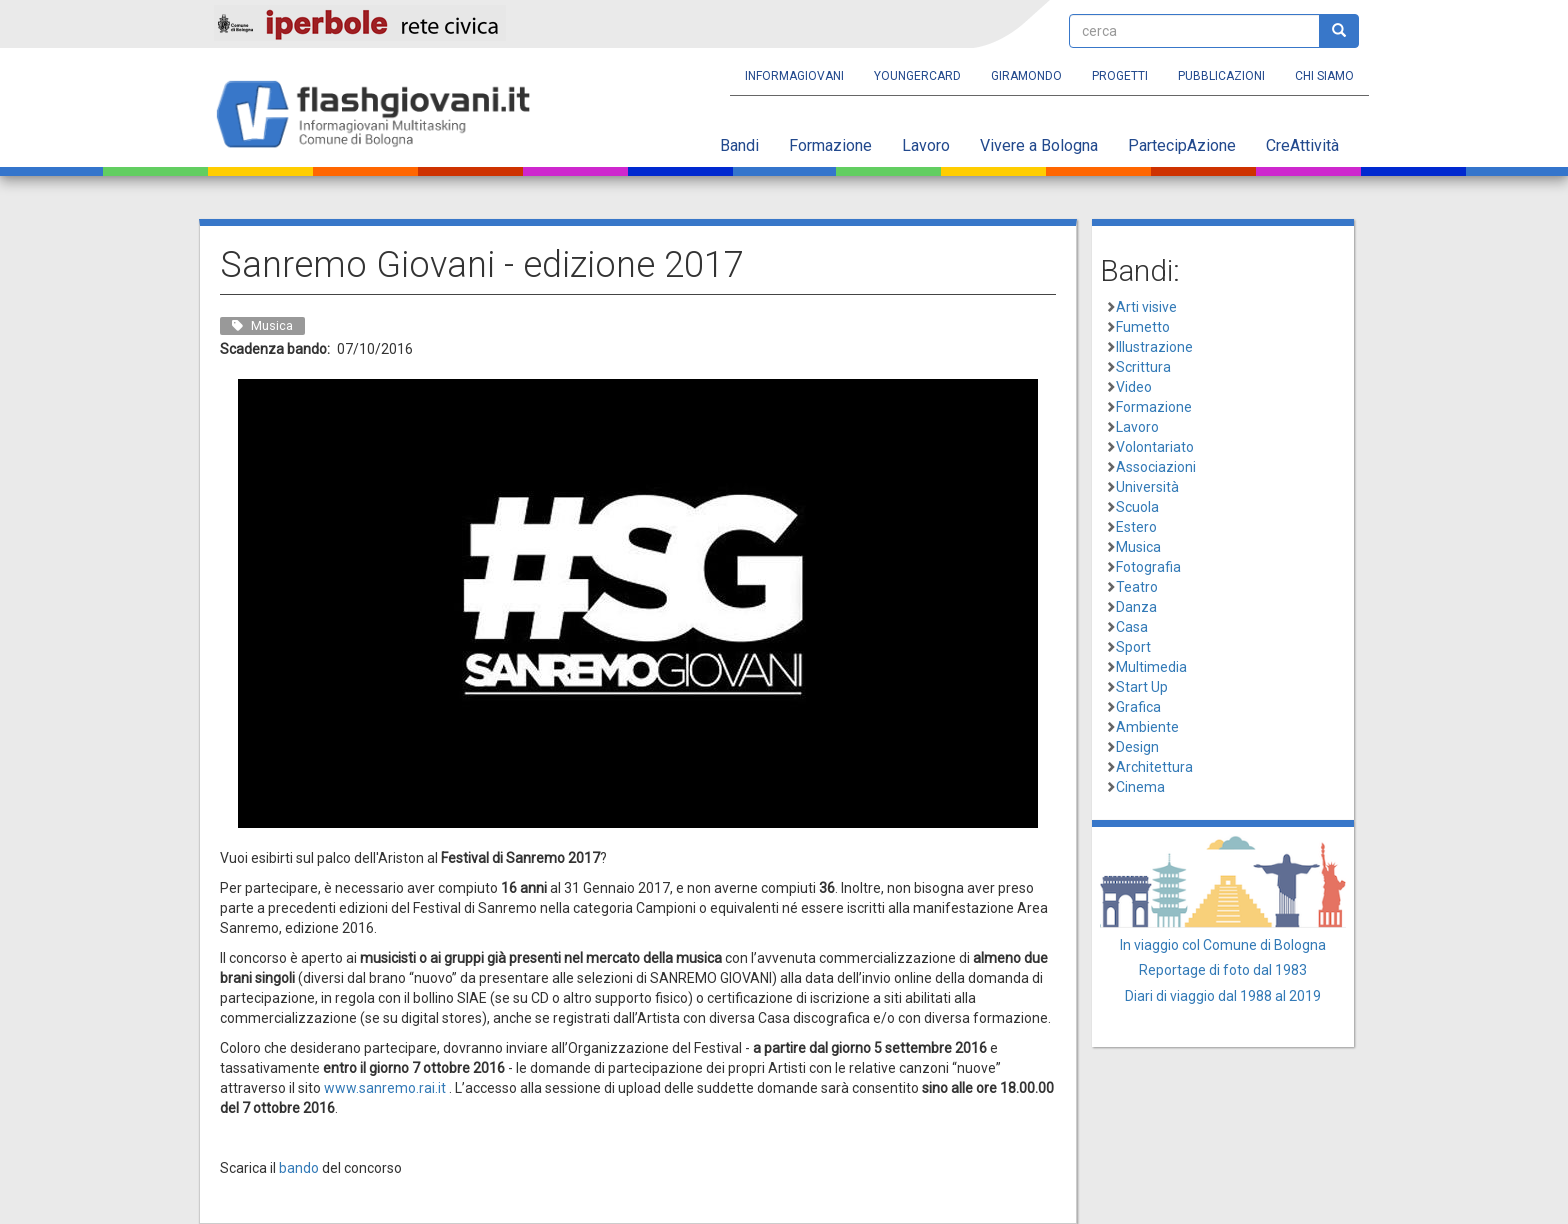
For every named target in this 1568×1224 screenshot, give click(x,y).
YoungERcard (917, 76)
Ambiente (1147, 727)
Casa (1132, 627)
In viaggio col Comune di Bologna (1223, 945)
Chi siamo (1324, 76)
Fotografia (1148, 567)
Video (1134, 387)
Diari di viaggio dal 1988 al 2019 (1223, 996)
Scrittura (1143, 367)
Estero (1136, 527)
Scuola (1137, 507)
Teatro (1137, 587)
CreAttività (1302, 145)
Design (1137, 747)
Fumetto (1143, 327)
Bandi (739, 145)
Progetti (1120, 76)
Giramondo (1026, 76)
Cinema (1140, 787)
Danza (1136, 607)
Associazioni (1156, 467)
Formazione (830, 145)
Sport (1133, 647)
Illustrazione (1154, 347)
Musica (1138, 547)
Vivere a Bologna (1039, 145)
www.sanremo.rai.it (385, 1088)
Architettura (1154, 767)
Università (1147, 487)
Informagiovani (794, 76)
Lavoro (926, 145)
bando (299, 1168)
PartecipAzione (1182, 145)
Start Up (1142, 687)
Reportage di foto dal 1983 (1223, 970)
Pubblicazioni (1221, 76)
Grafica (1138, 707)
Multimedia (1151, 667)
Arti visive (1146, 307)
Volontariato (1155, 447)
